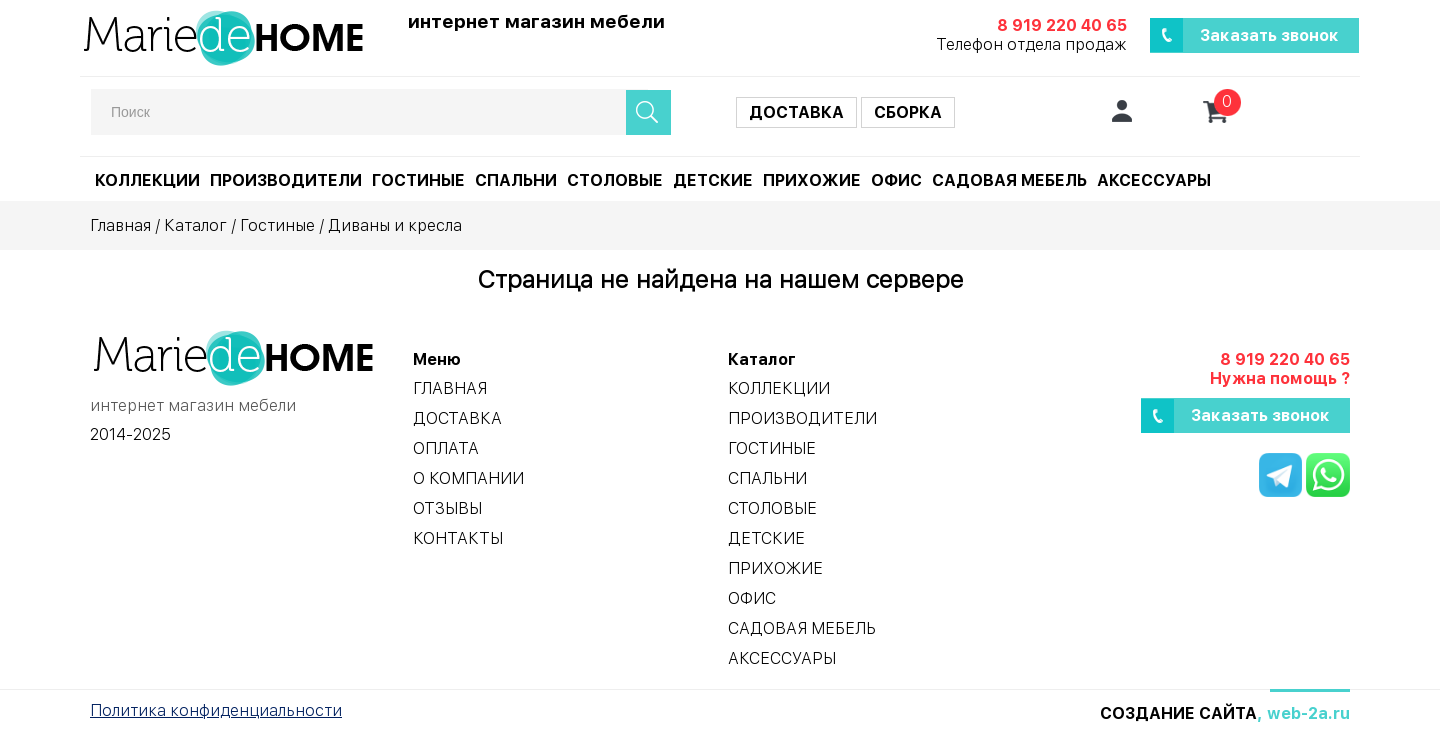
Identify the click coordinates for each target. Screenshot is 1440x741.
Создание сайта (1178, 713)
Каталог (195, 225)
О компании (468, 478)
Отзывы (447, 508)
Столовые (615, 180)
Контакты (458, 538)
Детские (713, 180)
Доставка (796, 112)
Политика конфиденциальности (216, 710)
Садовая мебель (1009, 180)
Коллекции (147, 180)
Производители (286, 180)
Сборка (908, 112)
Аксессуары (1154, 180)
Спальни (516, 180)
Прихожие (812, 180)
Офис (896, 180)
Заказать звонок (1269, 35)
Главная (120, 225)
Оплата (446, 448)
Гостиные (418, 180)
